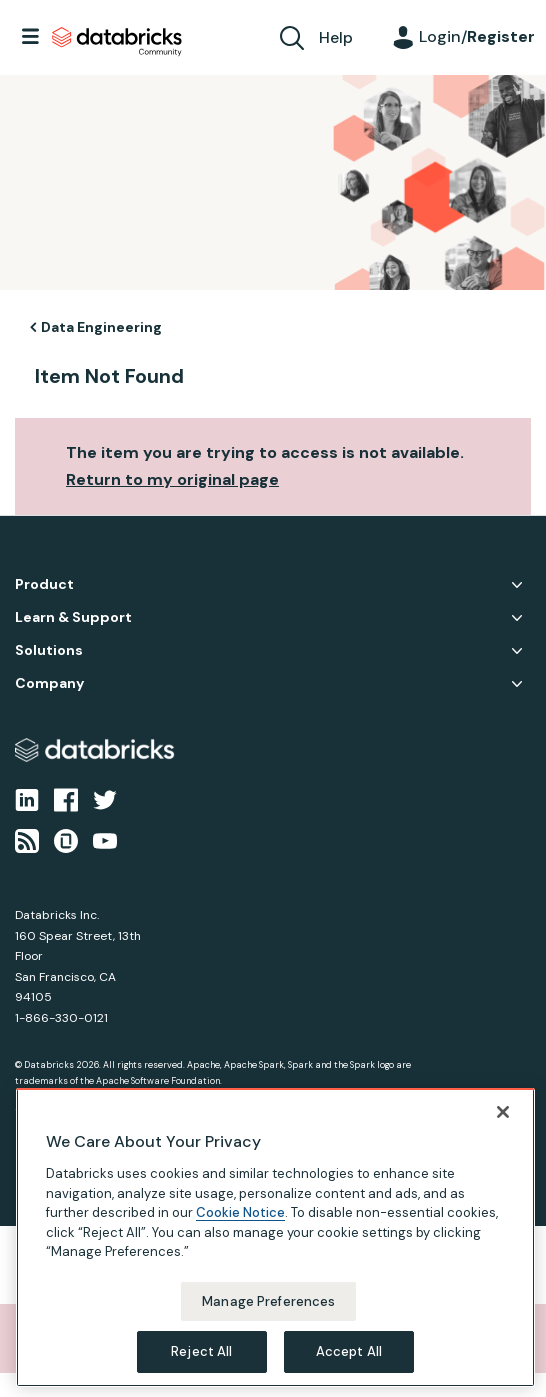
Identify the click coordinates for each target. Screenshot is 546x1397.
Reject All (201, 1351)
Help (336, 37)
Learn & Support (73, 617)
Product (44, 584)
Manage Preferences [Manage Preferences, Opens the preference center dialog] (268, 1301)
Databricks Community (117, 42)
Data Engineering (101, 327)
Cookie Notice (240, 1212)
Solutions (49, 650)
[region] (275, 1237)
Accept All (349, 1351)
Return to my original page (172, 479)
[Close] (503, 1112)
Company (49, 683)
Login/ (477, 36)
